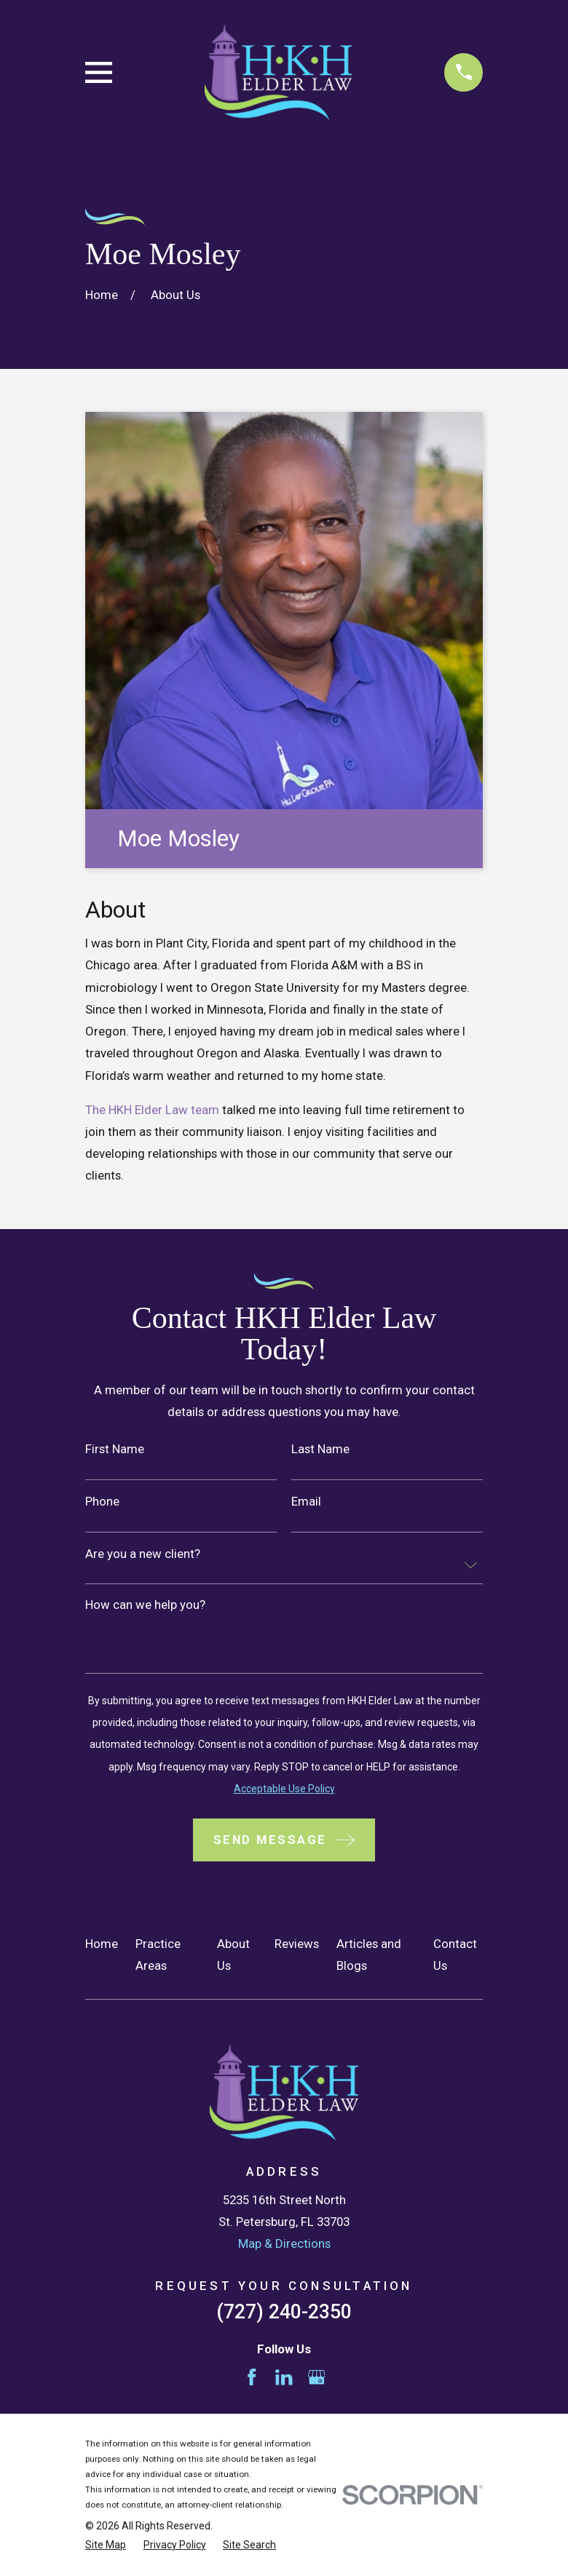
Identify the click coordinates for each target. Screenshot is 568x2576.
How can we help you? (145, 1605)
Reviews (297, 1943)
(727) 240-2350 (284, 2311)
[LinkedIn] (284, 2377)
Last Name (320, 1449)
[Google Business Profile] (317, 2377)
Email (306, 1501)
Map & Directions (284, 2243)
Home (101, 1943)
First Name (114, 1449)
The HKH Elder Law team (152, 1109)
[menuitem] (105, 2545)
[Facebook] (252, 2377)
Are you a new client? (142, 1554)
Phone (102, 1501)
